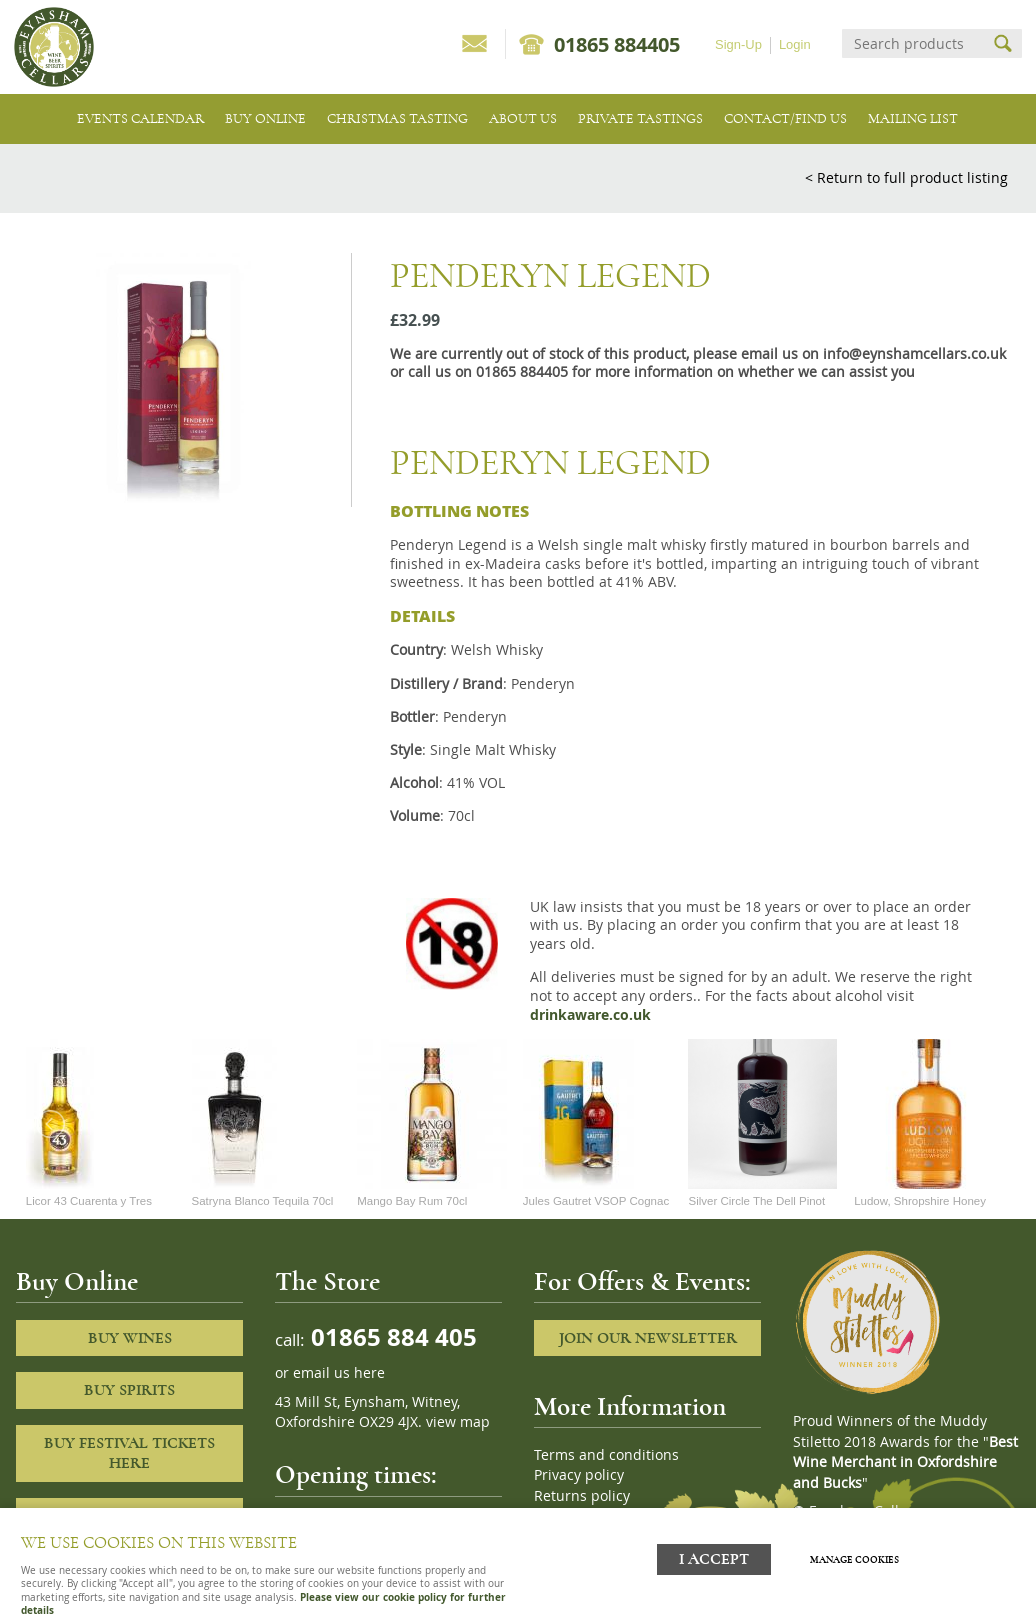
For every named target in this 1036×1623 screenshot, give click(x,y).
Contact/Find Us (785, 118)
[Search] (914, 43)
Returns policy (582, 1496)
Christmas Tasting (397, 118)
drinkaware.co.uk (590, 1015)
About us (523, 118)
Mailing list (913, 118)
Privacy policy (579, 1475)
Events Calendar (140, 118)
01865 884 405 (391, 1336)
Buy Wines (130, 1338)
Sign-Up (738, 44)
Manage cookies (860, 1556)
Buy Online (265, 118)
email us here (339, 1373)
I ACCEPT (714, 1555)
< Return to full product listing (906, 177)
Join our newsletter (648, 1338)
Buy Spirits (129, 1390)
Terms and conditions (606, 1455)
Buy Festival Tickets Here (129, 1453)
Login (795, 44)
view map (458, 1422)
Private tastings (640, 118)
